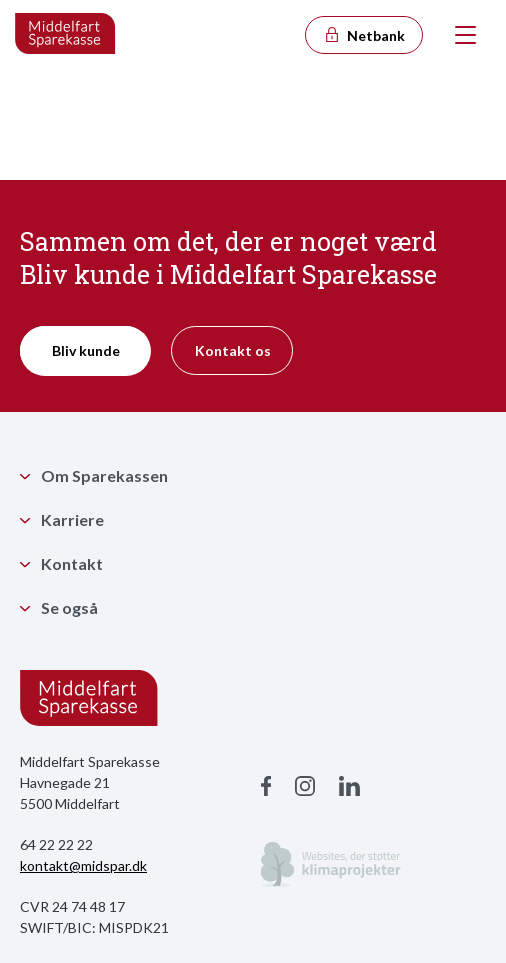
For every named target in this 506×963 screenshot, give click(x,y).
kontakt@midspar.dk (83, 865)
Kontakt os (233, 350)
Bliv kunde (86, 350)
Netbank (364, 35)
